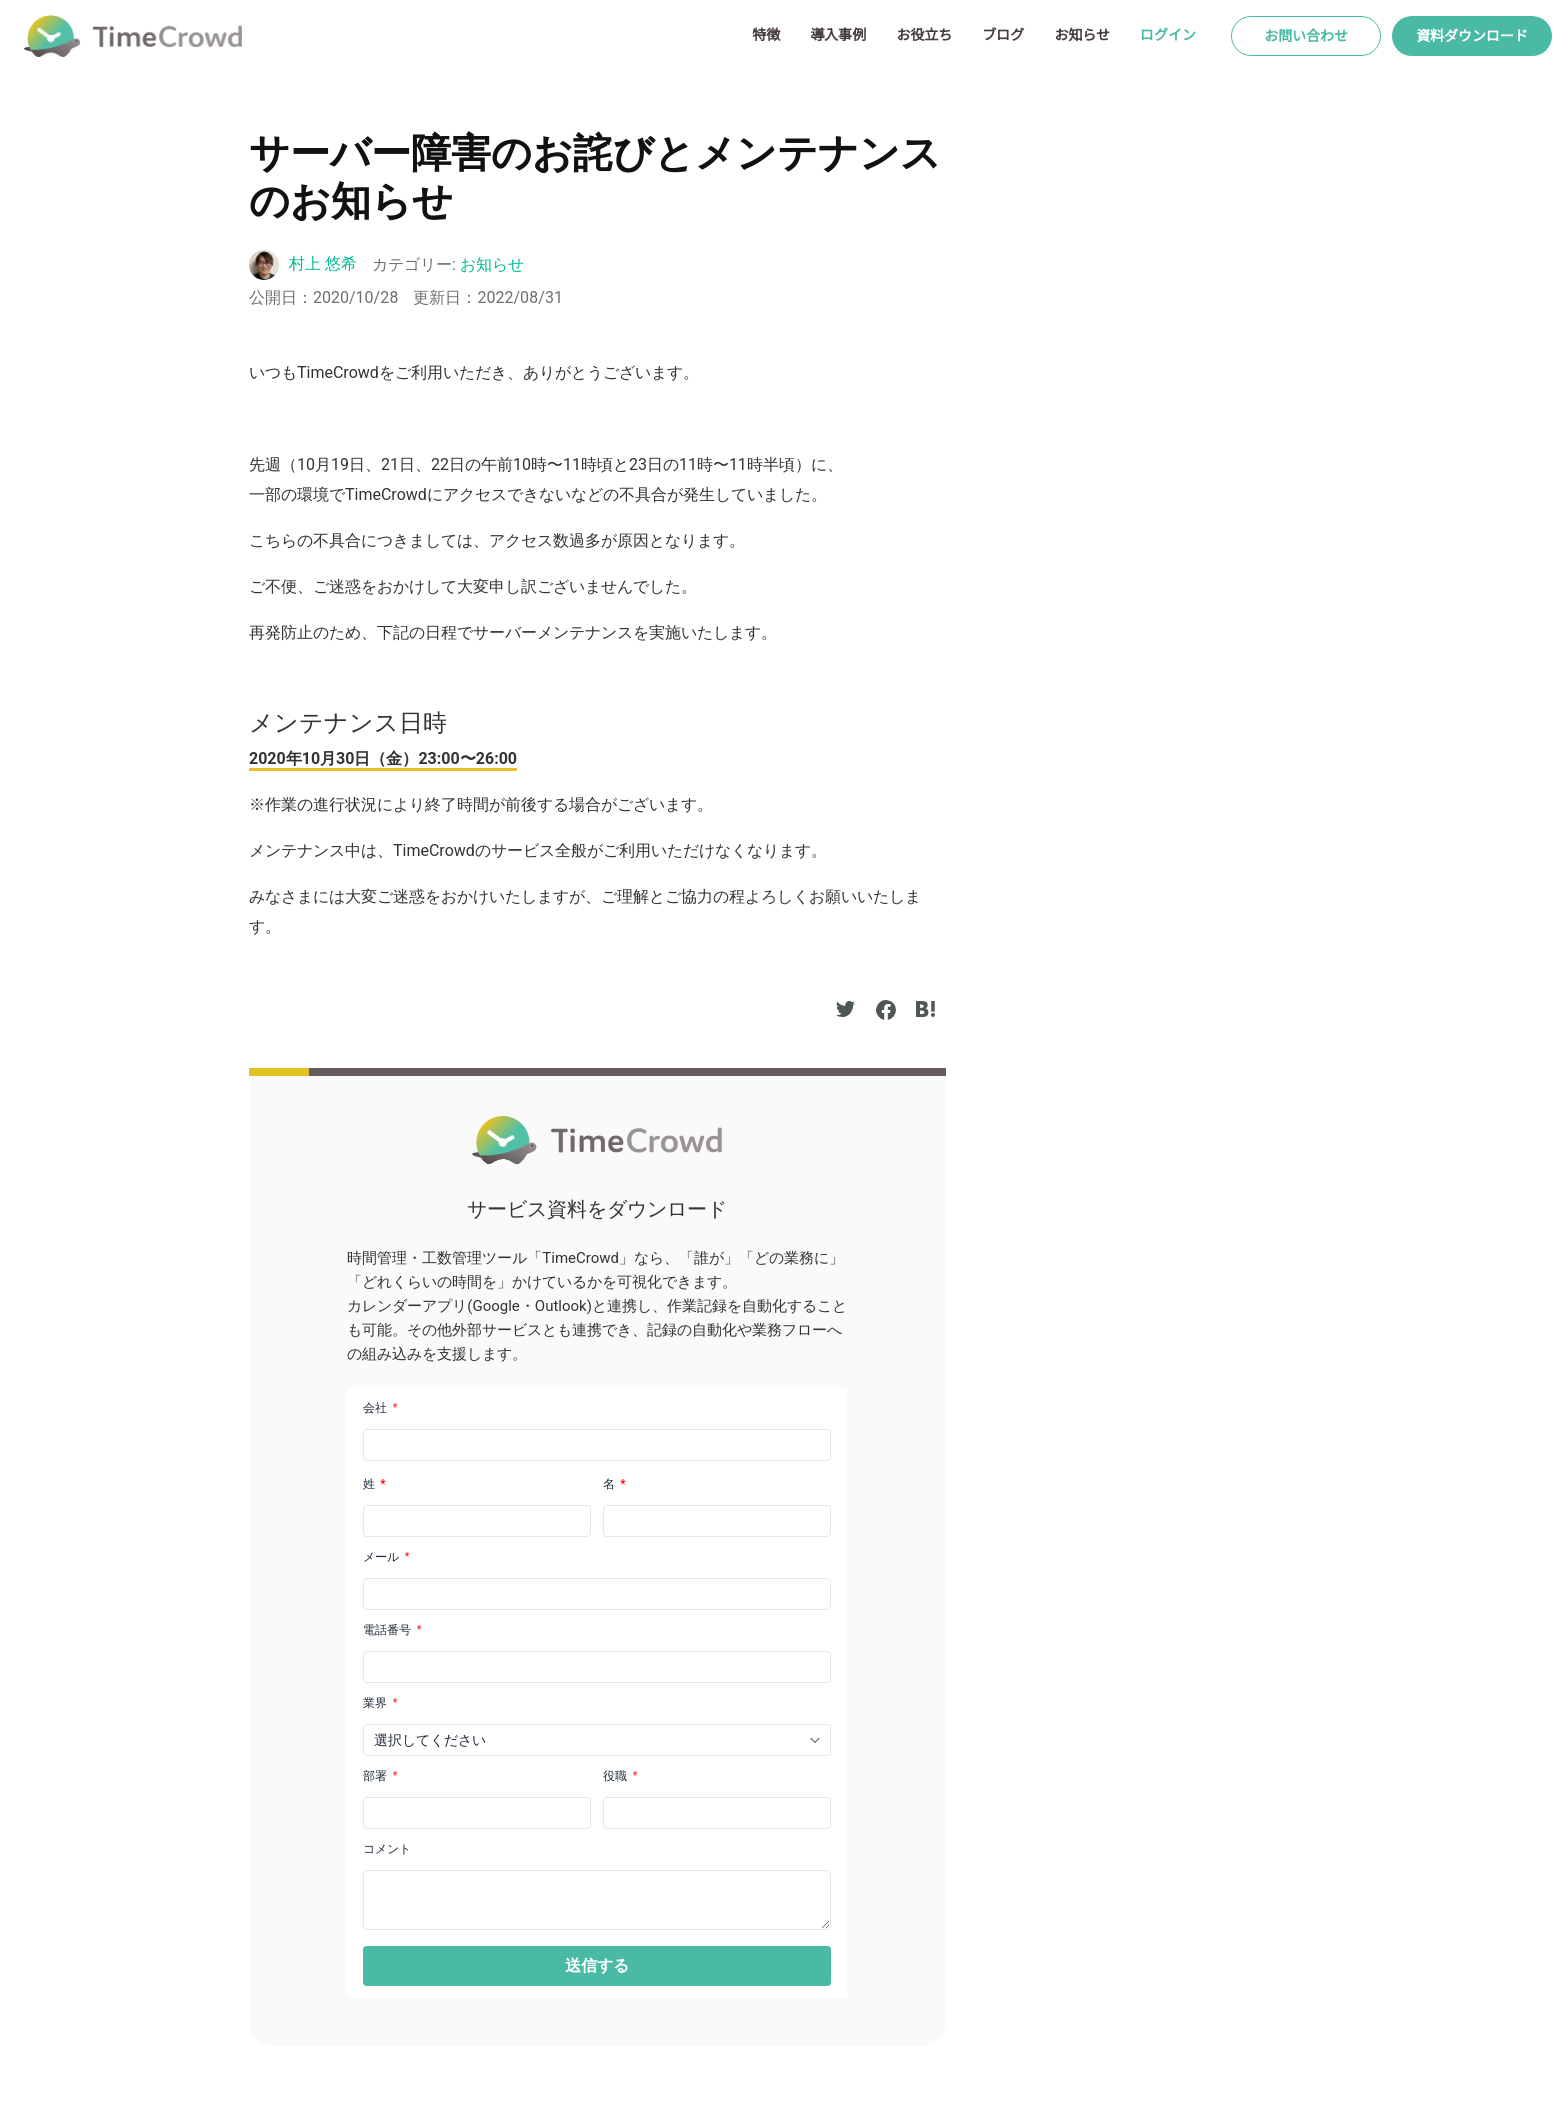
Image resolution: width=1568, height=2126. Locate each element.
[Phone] (597, 1667)
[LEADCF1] (597, 1900)
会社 (380, 1408)
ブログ (1003, 35)
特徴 (766, 35)
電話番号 (392, 1630)
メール (386, 1557)
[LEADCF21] (717, 1813)
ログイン (1168, 35)
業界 (380, 1703)
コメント (387, 1849)
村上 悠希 (323, 263)
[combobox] (597, 1740)
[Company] (597, 1445)
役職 (620, 1776)
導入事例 (838, 35)
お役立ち (924, 35)
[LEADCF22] (477, 1813)
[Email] (597, 1594)
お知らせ (1082, 35)
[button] (597, 1966)
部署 (380, 1776)
